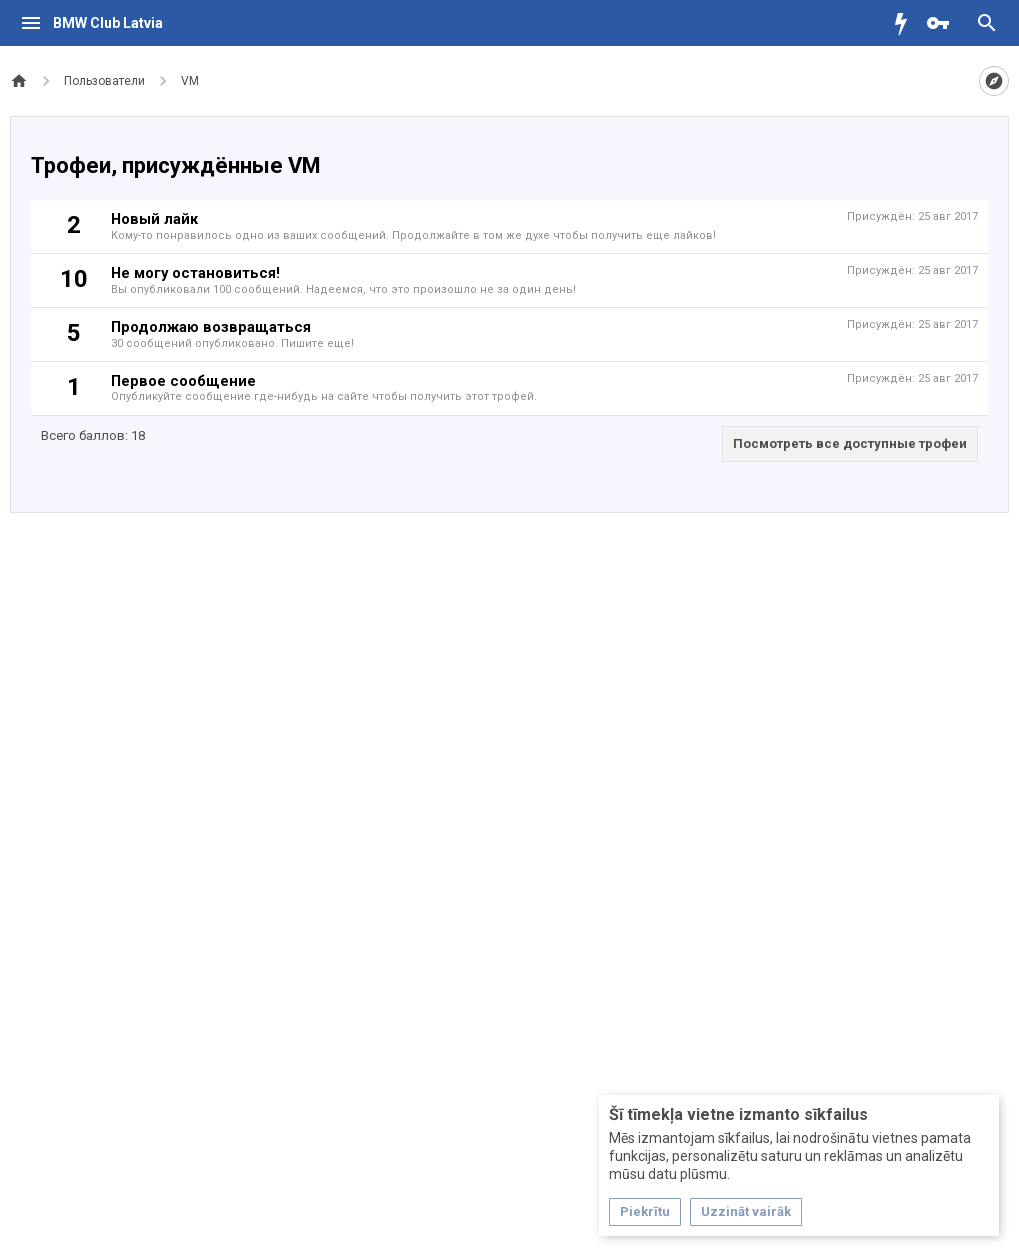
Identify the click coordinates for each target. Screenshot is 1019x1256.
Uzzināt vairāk (746, 1211)
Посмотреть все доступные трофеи (850, 443)
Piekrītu (645, 1211)
